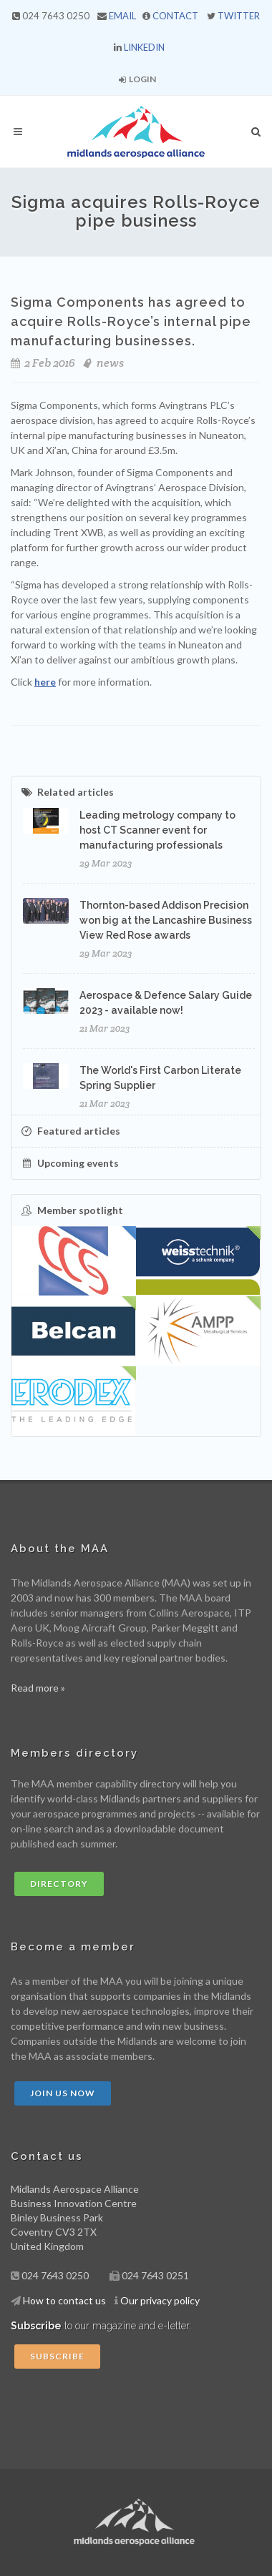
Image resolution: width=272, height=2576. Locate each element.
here (45, 682)
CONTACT (175, 15)
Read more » (38, 1688)
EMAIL (122, 15)
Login (137, 79)
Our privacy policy (160, 2300)
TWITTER (239, 15)
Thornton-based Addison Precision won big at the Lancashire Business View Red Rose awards (165, 920)
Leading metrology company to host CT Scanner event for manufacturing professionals (157, 830)
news (110, 362)
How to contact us (64, 2300)
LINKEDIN (144, 47)
